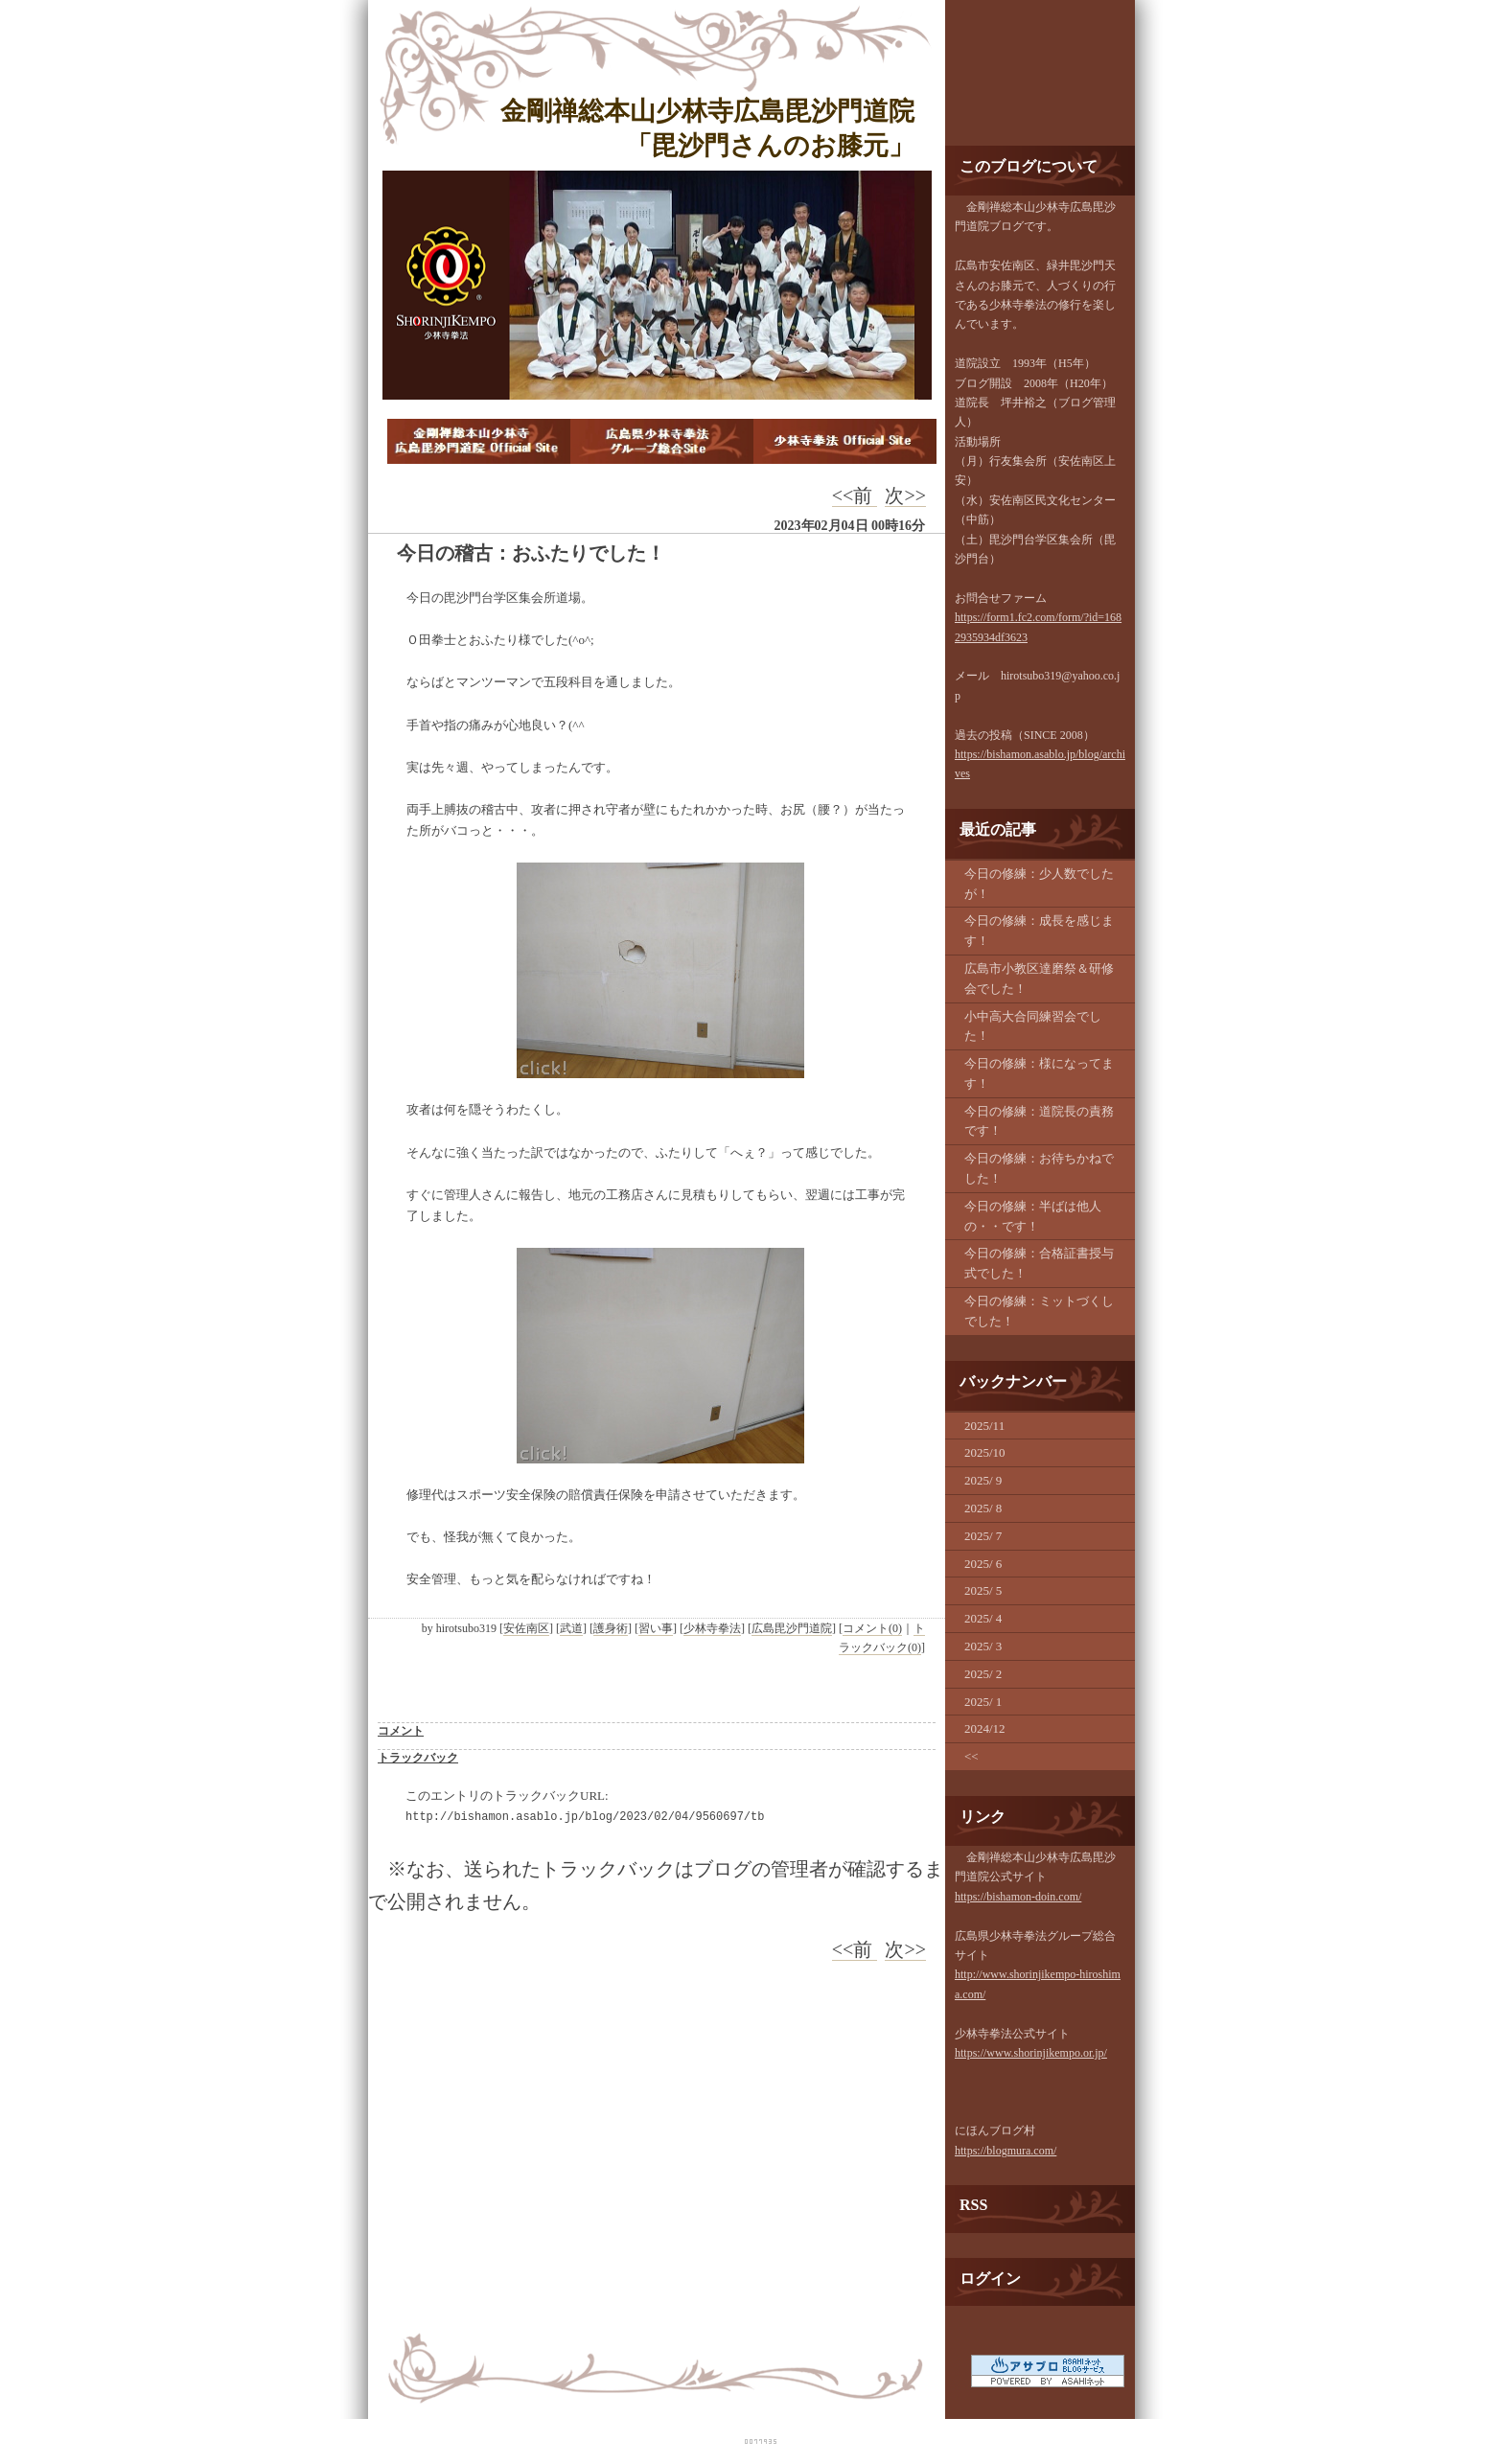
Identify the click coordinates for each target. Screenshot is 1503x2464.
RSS (973, 2205)
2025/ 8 (983, 1508)
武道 (571, 1628)
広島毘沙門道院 (792, 1628)
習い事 (655, 1628)
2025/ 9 (983, 1480)
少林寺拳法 (712, 1628)
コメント (401, 1731)
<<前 (855, 495)
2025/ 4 (983, 1618)
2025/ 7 (983, 1536)
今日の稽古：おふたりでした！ (531, 553)
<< (971, 1756)
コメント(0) (872, 1628)
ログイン (990, 2278)
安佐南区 (526, 1628)
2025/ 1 (983, 1701)
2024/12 (985, 1728)
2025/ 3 (983, 1646)
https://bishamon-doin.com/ (1018, 1896)
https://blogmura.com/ (1005, 2150)
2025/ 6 (983, 1563)
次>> (905, 495)
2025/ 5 (983, 1590)
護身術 (610, 1628)
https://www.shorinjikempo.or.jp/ (1031, 2053)
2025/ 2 (983, 1674)
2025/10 (985, 1452)
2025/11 (984, 1425)
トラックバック (418, 1757)
